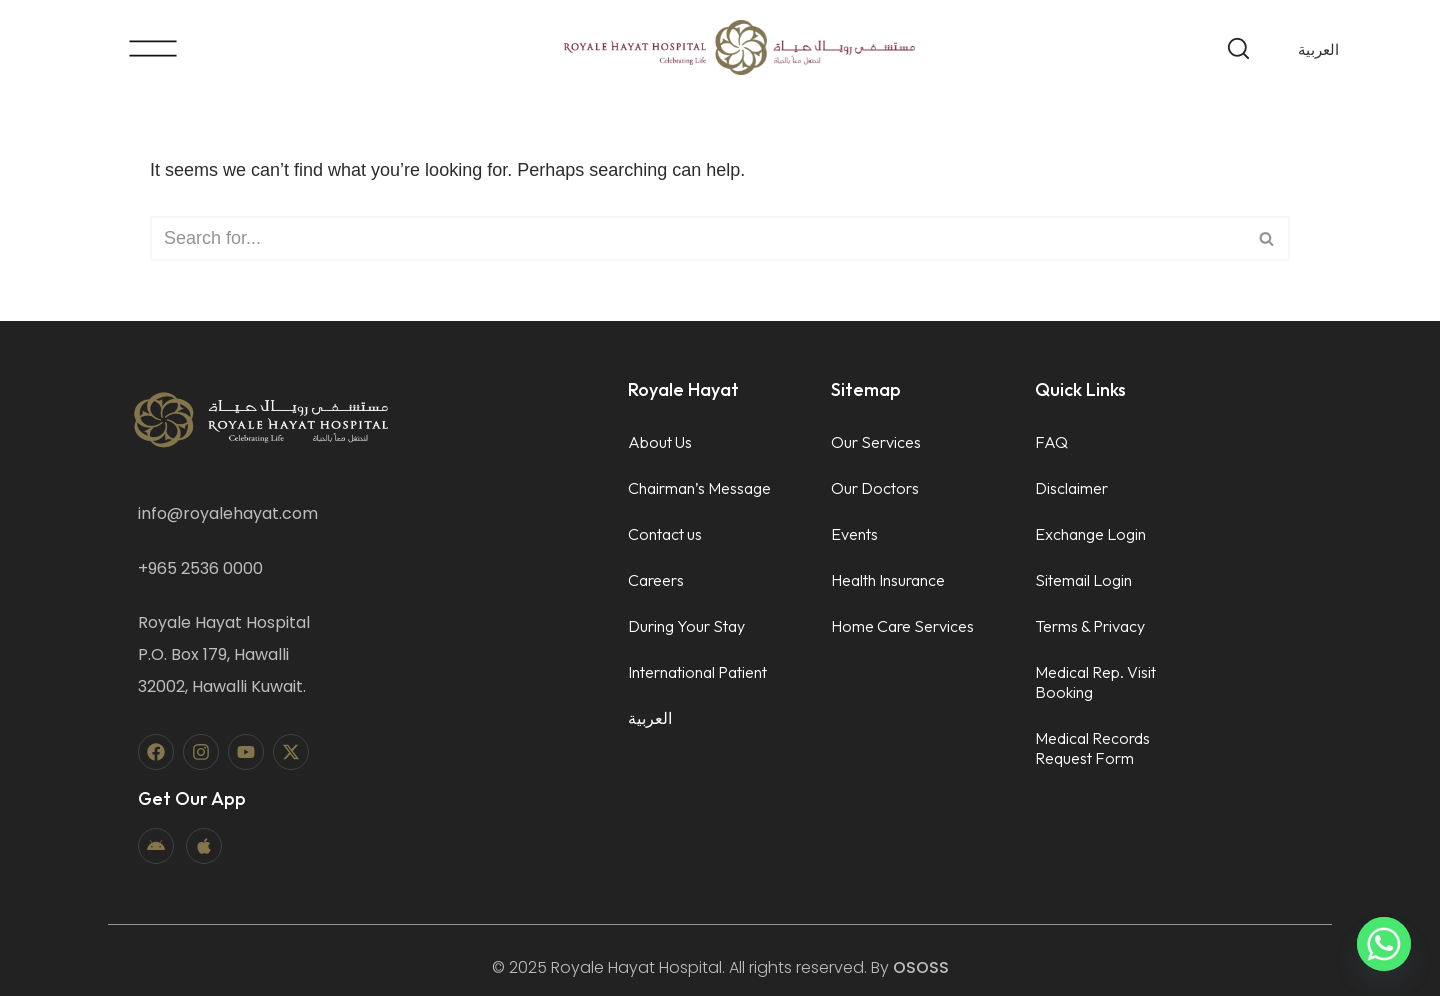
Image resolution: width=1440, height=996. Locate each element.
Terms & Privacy (1090, 626)
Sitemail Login (1083, 580)
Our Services (876, 442)
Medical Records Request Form (1092, 748)
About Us (660, 442)
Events (854, 534)
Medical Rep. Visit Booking (1095, 682)
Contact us (665, 534)
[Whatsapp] (1384, 944)
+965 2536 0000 (200, 568)
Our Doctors (875, 488)
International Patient (697, 672)
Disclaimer (1071, 488)
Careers (656, 580)
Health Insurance (888, 580)
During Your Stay (686, 626)
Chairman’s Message (699, 488)
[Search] (697, 238)
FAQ (1051, 442)
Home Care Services (902, 626)
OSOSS (921, 967)
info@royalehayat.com (228, 513)
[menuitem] (1318, 49)
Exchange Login (1090, 534)
